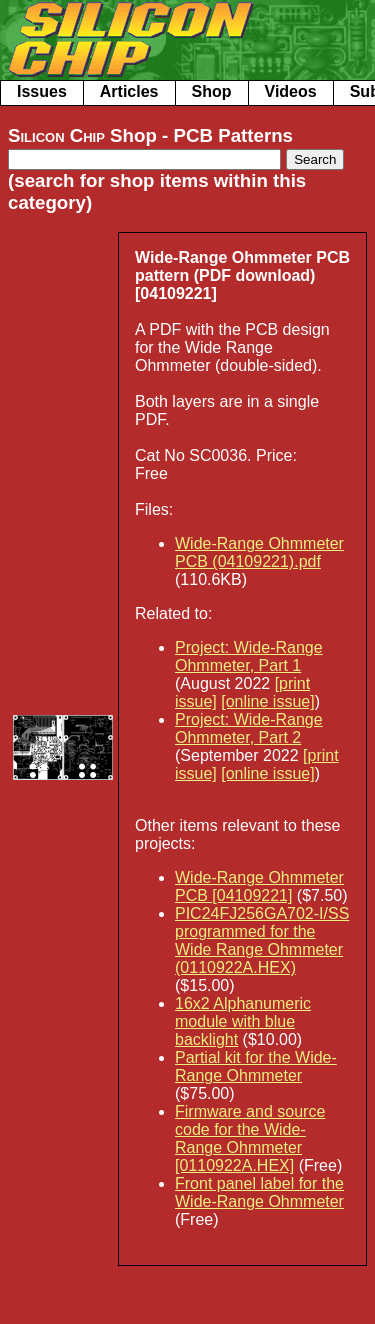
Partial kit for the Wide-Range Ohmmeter (256, 1066)
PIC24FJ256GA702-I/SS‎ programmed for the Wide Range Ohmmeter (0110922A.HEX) (262, 940)
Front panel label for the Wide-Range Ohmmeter (259, 1192)
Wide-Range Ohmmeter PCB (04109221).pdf (259, 552)
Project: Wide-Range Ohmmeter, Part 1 (249, 656)
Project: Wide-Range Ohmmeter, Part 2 (249, 728)
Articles (129, 91)
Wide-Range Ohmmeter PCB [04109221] (259, 886)
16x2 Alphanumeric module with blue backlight (243, 1021)
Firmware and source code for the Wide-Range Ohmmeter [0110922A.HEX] (250, 1138)
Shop (212, 91)
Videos (291, 91)
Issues (42, 91)
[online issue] (267, 701)
